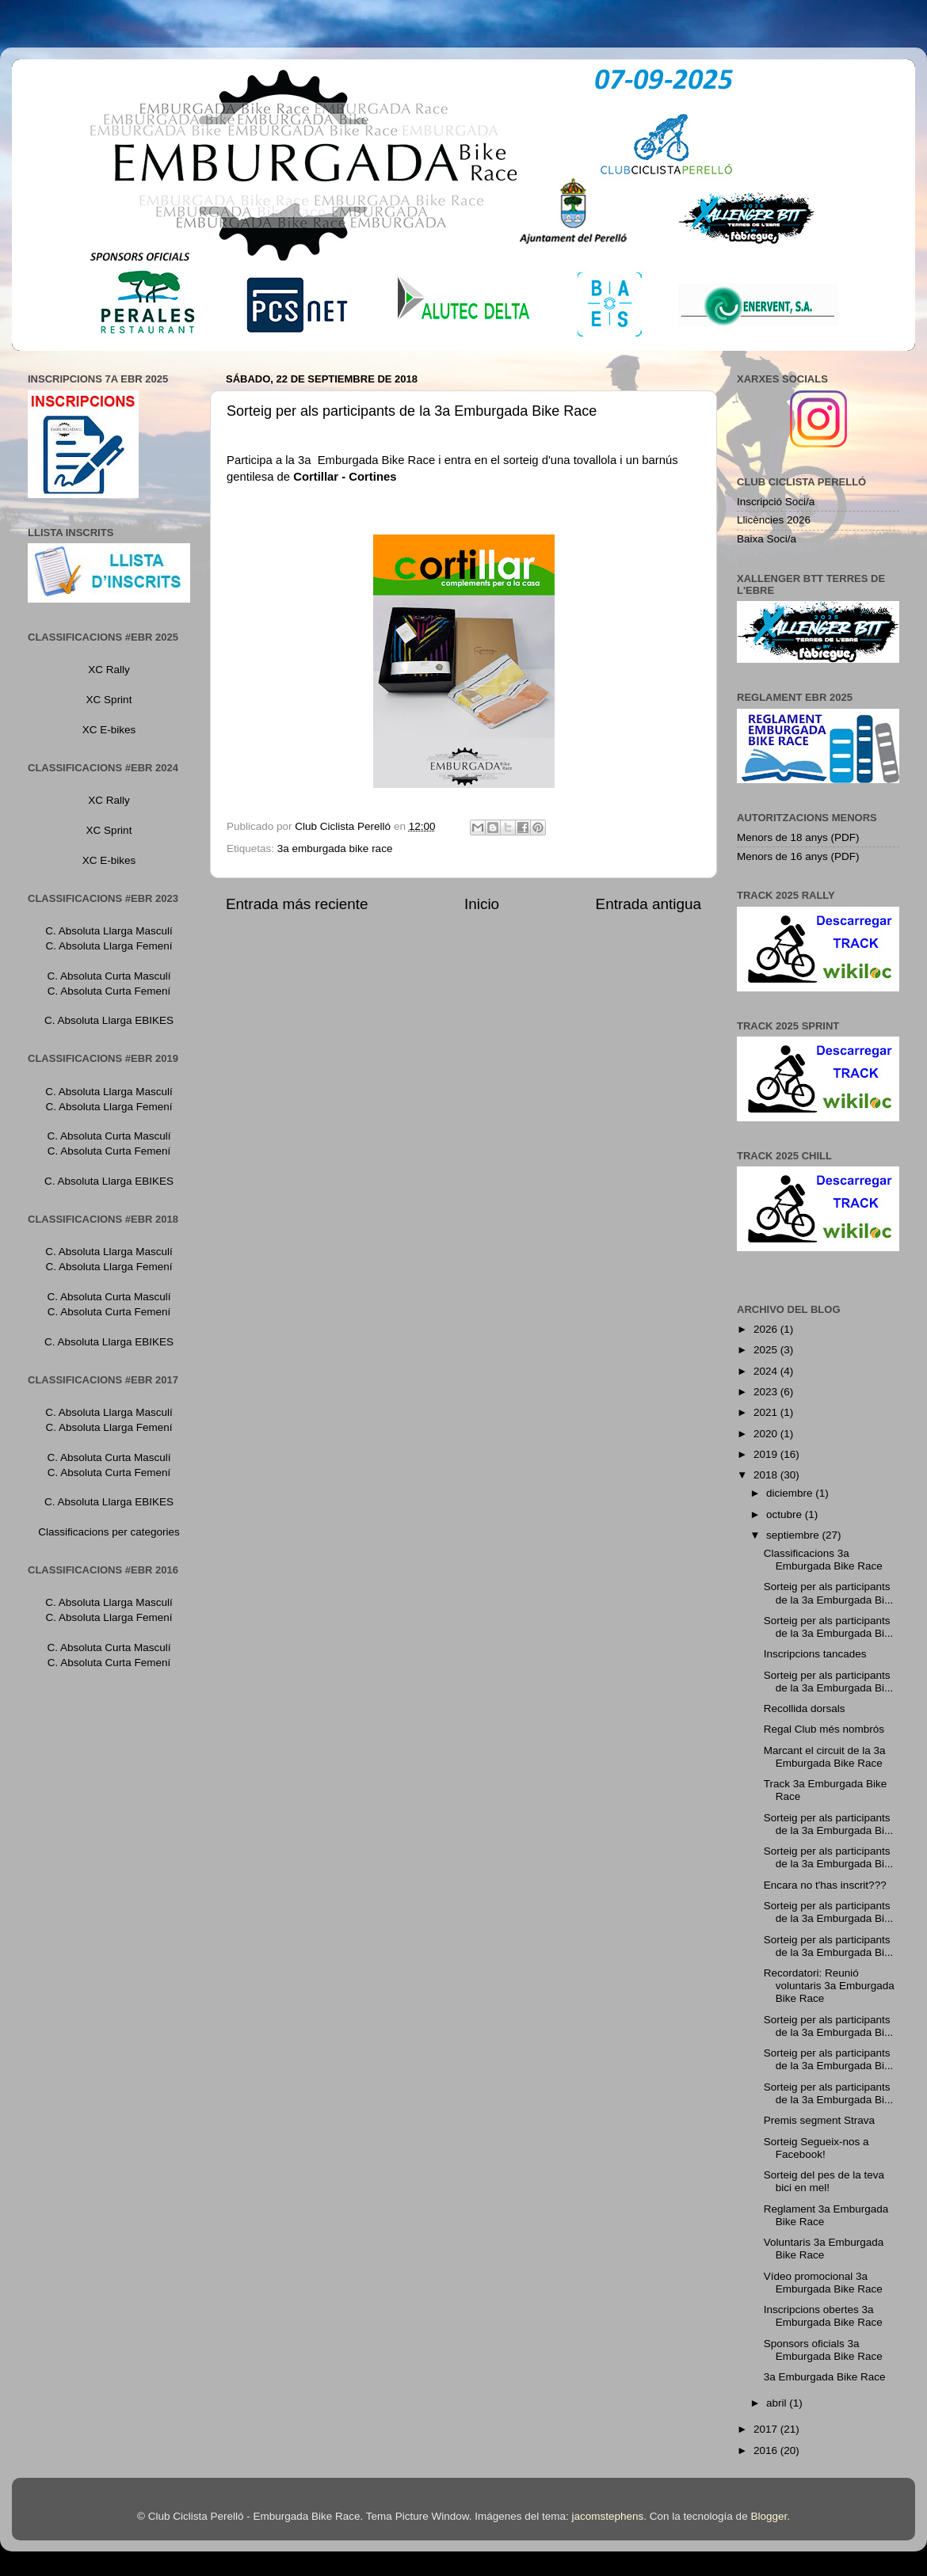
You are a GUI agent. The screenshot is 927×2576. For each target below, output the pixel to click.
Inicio (481, 904)
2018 (766, 1475)
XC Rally (109, 669)
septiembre (794, 1535)
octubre (785, 1514)
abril (777, 2403)
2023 (766, 1392)
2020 (766, 1434)
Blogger (768, 2516)
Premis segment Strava (819, 2120)
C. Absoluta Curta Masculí (108, 976)
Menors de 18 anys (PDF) (798, 837)
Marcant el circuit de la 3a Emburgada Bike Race (825, 1757)
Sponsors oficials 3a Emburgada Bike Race (823, 2350)
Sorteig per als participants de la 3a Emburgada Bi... (829, 1593)
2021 (766, 1412)
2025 (766, 1350)
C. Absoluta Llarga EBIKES (109, 1020)
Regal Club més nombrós (824, 1729)
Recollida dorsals (804, 1708)
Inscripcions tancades (815, 1654)
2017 (766, 2429)
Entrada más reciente (297, 904)
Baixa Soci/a (766, 539)
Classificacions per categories (109, 1532)
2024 (766, 1371)
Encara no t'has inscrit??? (825, 1885)
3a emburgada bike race (335, 848)
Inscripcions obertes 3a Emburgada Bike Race (823, 2316)
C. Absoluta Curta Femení (109, 991)
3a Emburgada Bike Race (825, 2377)
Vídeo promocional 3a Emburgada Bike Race (823, 2282)
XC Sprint (109, 700)
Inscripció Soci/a (775, 502)
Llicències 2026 (774, 520)
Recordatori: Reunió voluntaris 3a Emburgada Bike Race (829, 1985)
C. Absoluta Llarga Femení (109, 946)
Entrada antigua (648, 904)
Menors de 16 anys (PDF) (798, 856)
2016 (766, 2450)
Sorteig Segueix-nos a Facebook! (816, 2148)
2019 (766, 1454)
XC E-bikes (109, 730)
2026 (766, 1329)
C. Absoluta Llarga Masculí (109, 931)
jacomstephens (607, 2516)
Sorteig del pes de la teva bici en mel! (824, 2181)
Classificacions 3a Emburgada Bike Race (823, 1559)
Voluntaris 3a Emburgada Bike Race (824, 2248)
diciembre (790, 1493)
